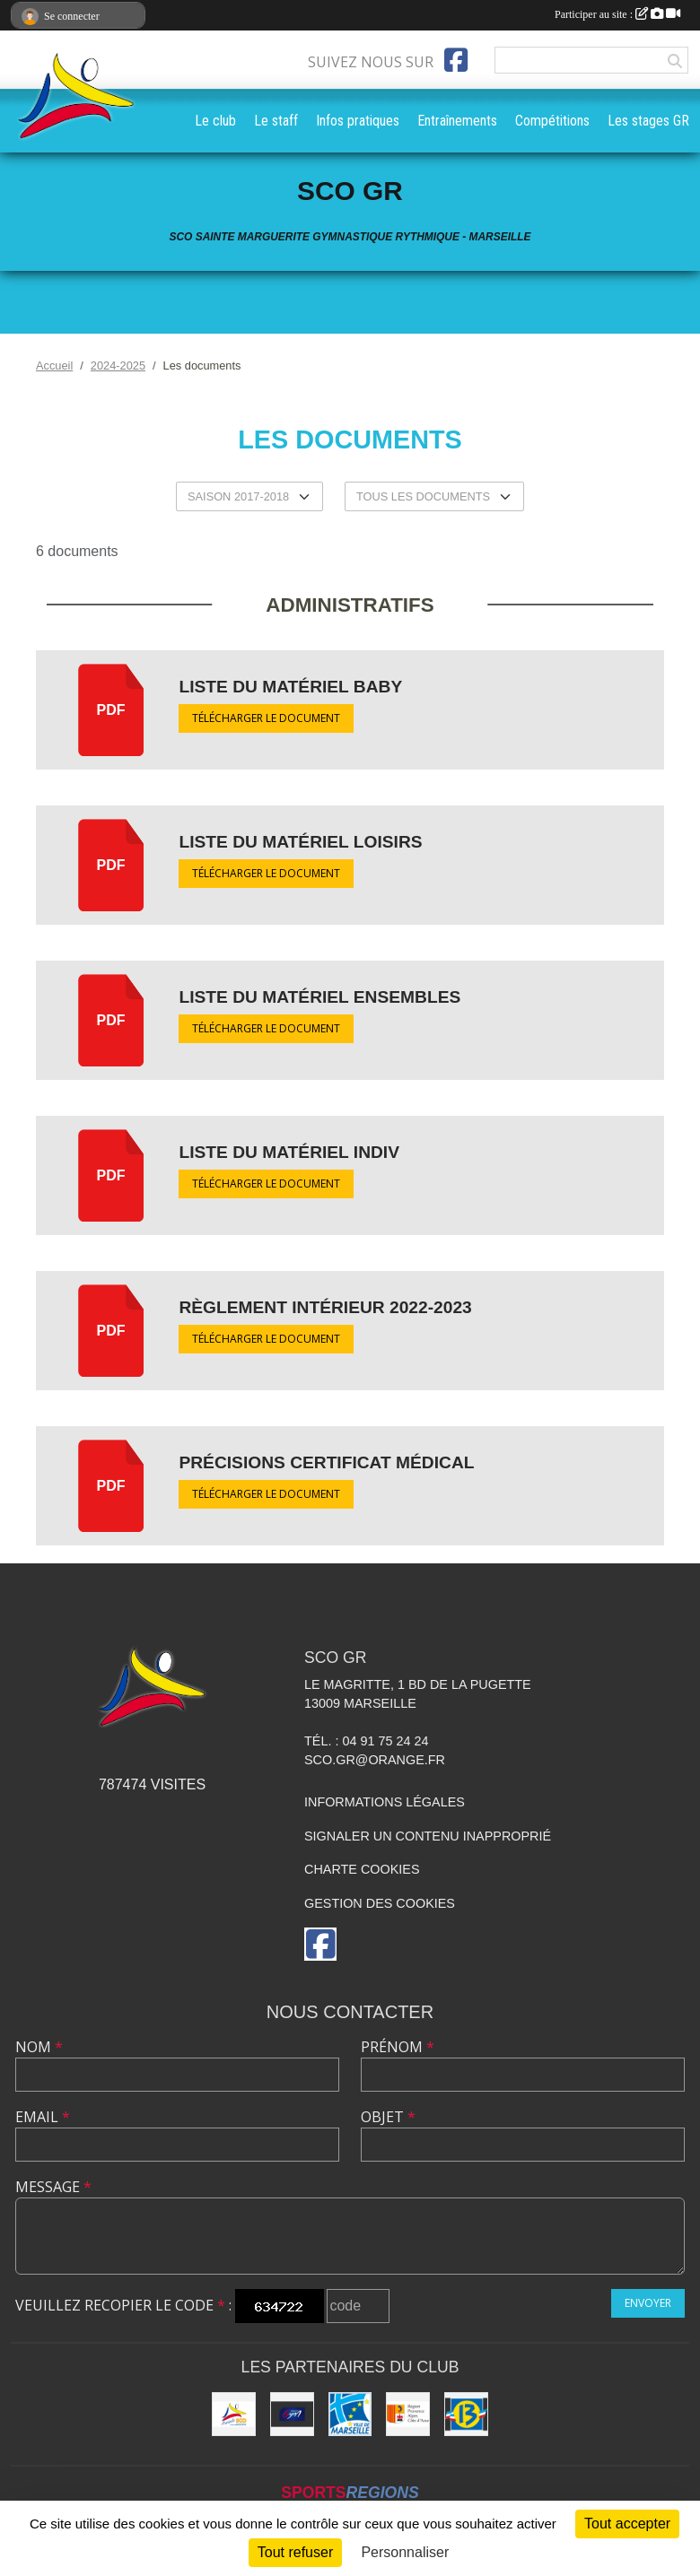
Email (42, 2117)
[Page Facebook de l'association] (456, 60)
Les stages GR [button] (648, 120)
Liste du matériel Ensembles (319, 997)
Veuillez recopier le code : (123, 2305)
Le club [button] (215, 120)
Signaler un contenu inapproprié (427, 1836)
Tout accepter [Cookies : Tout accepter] (627, 2523)
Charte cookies (361, 1869)
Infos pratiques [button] (357, 120)
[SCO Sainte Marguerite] (234, 2414)
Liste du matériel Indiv (289, 1152)
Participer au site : (617, 14)
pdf (111, 710)
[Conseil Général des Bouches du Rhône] (466, 2414)
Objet (388, 2117)
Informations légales (384, 1802)
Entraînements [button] (457, 120)
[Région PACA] (408, 2414)
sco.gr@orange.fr (374, 1760)
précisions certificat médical (326, 1462)
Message (53, 2187)
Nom (39, 2047)
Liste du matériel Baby (290, 686)
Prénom (397, 2047)
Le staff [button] (276, 120)
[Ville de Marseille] (350, 2414)
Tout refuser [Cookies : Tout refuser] (295, 2552)
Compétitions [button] (552, 120)
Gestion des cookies (379, 1903)
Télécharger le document (266, 718)
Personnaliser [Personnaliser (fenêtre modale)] (405, 2552)
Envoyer (648, 2303)
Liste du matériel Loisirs (300, 841)
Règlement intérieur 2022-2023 (325, 1307)
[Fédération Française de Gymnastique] (292, 2414)
